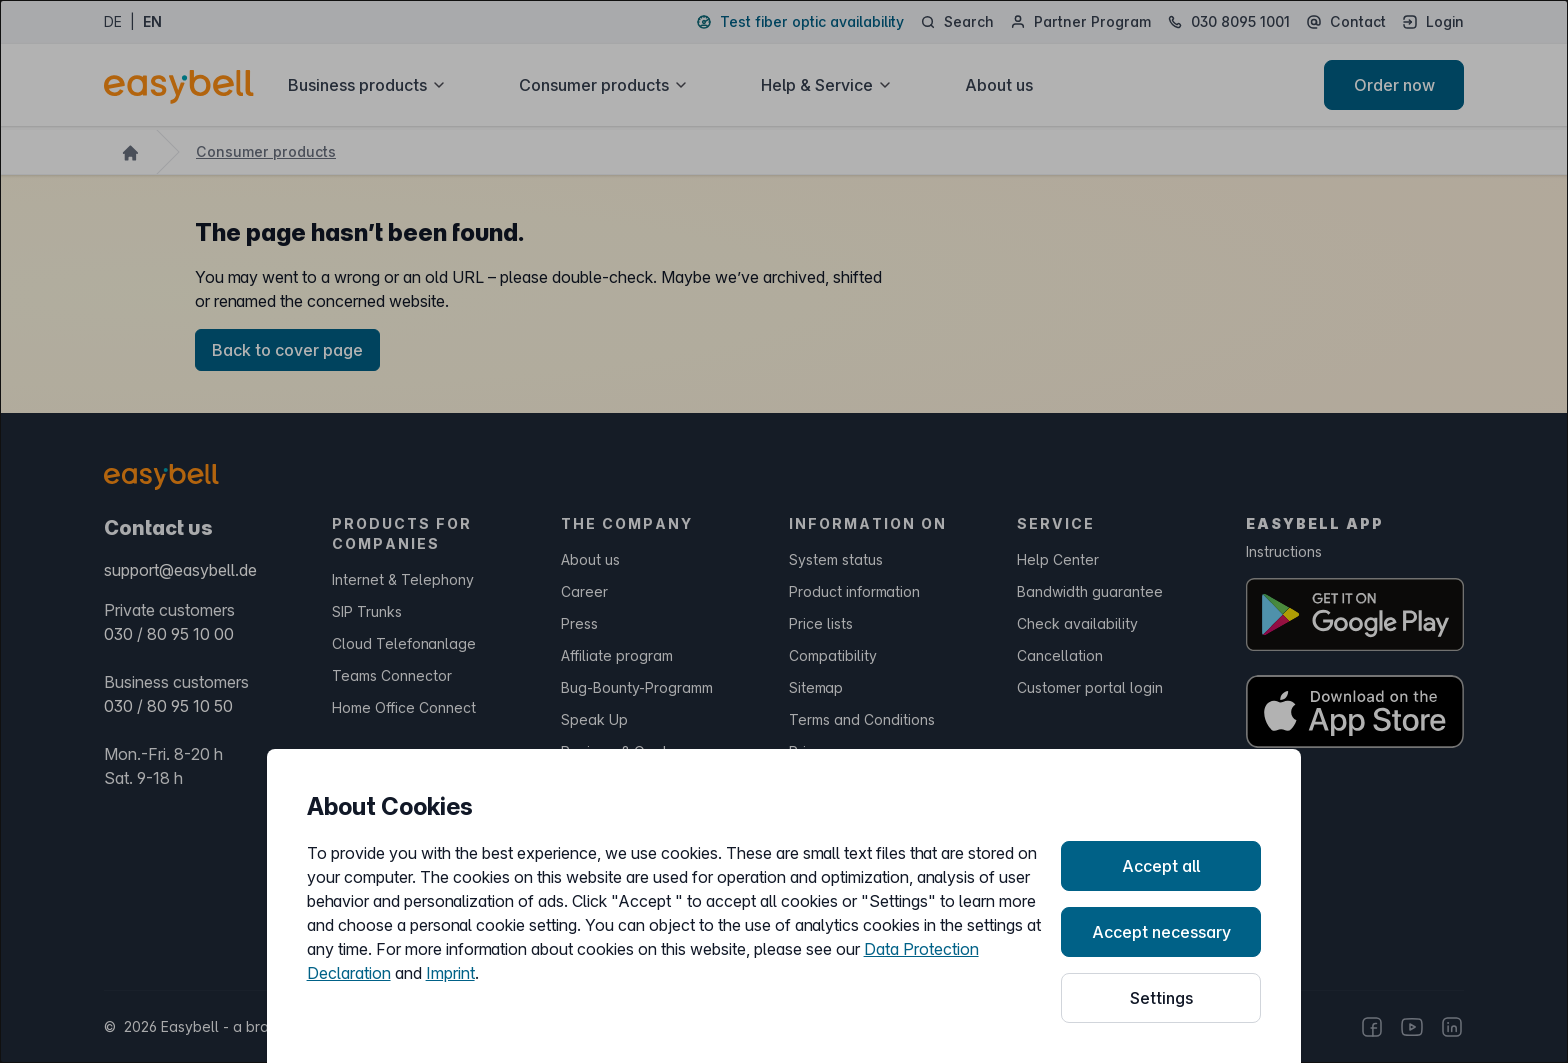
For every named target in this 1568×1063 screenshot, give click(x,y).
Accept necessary (1161, 932)
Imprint (450, 973)
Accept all (1161, 866)
